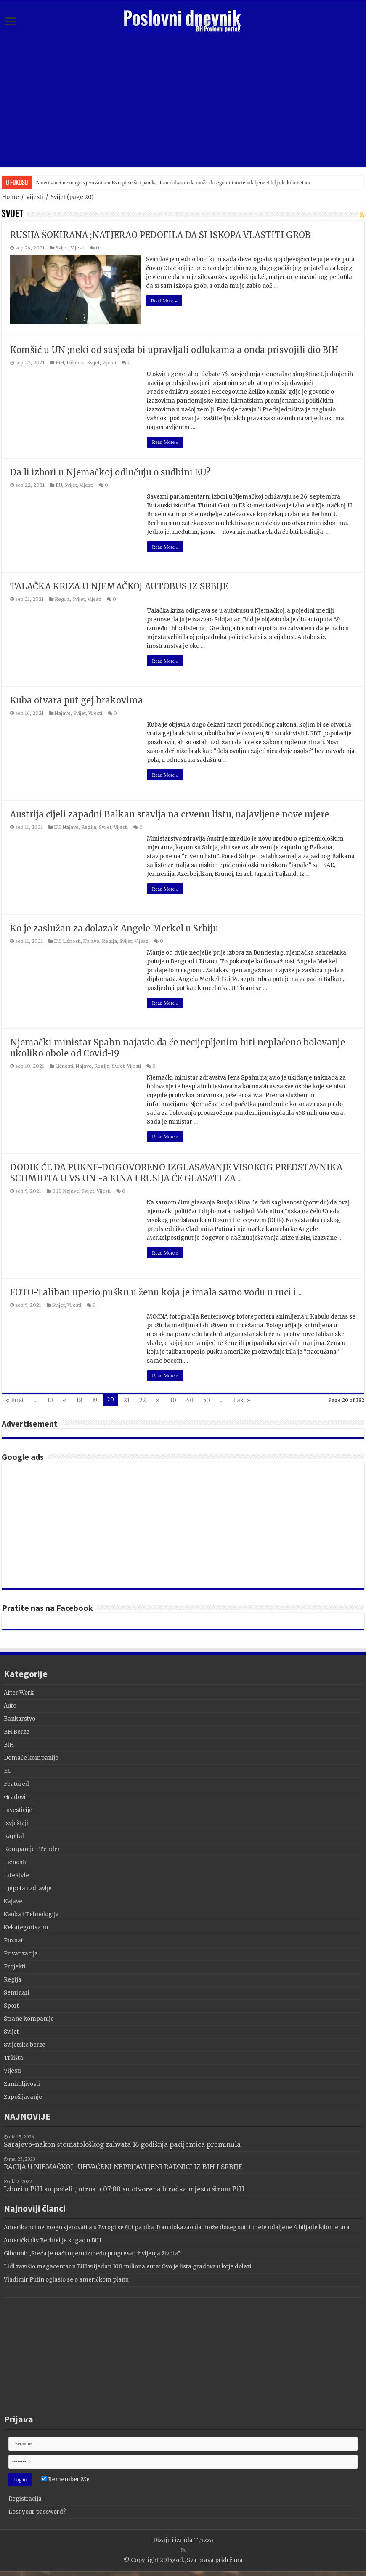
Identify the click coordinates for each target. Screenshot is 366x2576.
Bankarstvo (19, 1718)
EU (59, 484)
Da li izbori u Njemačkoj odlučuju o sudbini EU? (110, 471)
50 (206, 1399)
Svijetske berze (24, 2044)
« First (15, 1399)
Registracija (25, 2498)
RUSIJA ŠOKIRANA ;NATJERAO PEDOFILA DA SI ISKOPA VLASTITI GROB (160, 235)
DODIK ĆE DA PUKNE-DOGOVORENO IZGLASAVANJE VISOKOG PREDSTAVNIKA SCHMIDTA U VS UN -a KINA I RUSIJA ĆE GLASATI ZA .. (176, 1172)
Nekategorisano (26, 1926)
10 (50, 1399)
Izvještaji (16, 1822)
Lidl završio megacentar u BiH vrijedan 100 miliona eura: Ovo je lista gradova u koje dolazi (128, 2265)
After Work (19, 1691)
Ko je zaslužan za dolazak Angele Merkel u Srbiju (114, 927)
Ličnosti (75, 362)
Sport (11, 2004)
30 (172, 1399)
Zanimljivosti (22, 2083)
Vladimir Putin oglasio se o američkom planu (66, 2278)
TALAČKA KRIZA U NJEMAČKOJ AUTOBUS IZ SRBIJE (119, 585)
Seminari (16, 1991)
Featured (16, 1783)
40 (190, 1399)
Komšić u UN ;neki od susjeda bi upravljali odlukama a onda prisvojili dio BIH (174, 349)
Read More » (165, 301)
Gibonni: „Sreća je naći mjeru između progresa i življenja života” (92, 2252)
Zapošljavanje (23, 2096)
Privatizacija (21, 1952)
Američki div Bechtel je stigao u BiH (52, 2239)
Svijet (62, 248)
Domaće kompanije (31, 1757)
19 (94, 1399)
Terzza (203, 2539)
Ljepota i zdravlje (28, 1887)
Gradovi (15, 1796)
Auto (10, 1704)
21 (127, 1399)
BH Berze (16, 1731)
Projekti (15, 1965)
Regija (62, 598)
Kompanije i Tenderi (33, 1848)
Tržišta (13, 2057)
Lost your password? (37, 2511)
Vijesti (34, 197)
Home (10, 197)
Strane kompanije (29, 2018)
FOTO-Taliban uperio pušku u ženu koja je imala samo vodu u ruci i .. (155, 1291)
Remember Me (65, 2478)
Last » (241, 1399)
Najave (63, 712)
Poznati (14, 1939)
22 (142, 1399)
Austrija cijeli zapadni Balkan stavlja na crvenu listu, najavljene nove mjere (169, 813)
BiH (60, 362)
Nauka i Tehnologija (31, 1913)
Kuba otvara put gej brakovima (76, 699)
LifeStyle (16, 1874)
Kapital (14, 1835)
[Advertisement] (183, 100)
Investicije (18, 1809)
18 (79, 1399)
